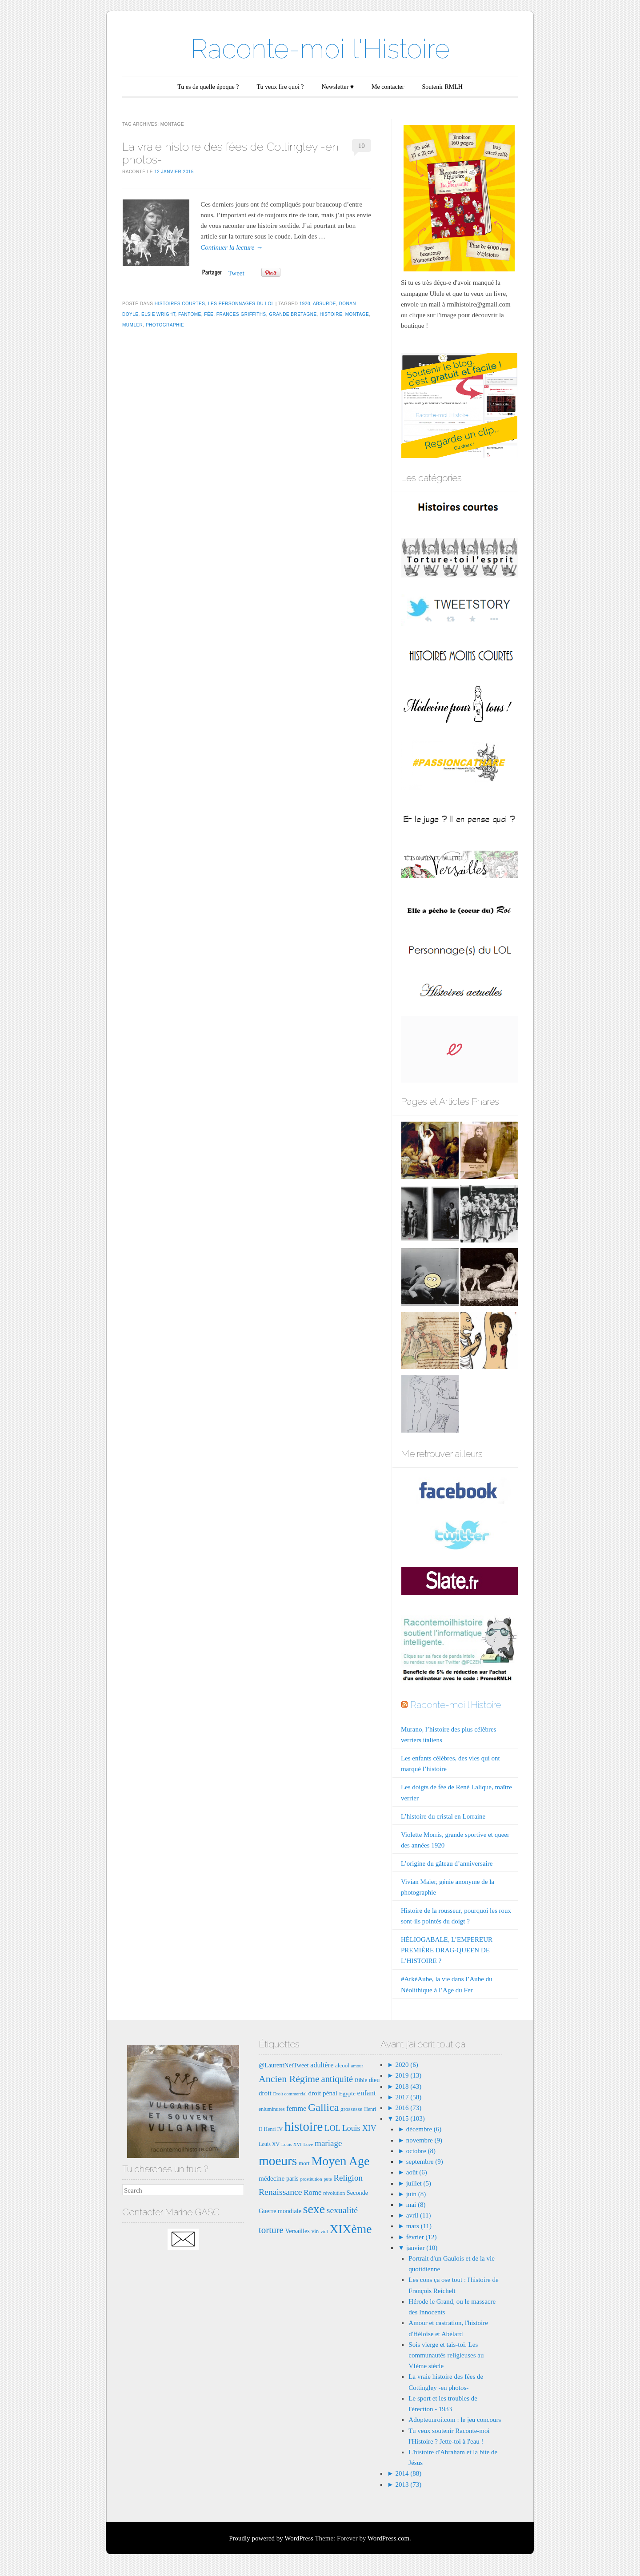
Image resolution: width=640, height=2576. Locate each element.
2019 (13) (408, 2075)
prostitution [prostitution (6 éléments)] (311, 2179)
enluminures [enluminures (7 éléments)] (272, 2109)
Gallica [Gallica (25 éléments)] (323, 2107)
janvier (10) (421, 2247)
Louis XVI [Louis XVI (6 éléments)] (291, 2144)
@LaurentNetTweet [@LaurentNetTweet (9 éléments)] (284, 2065)
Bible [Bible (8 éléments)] (361, 2080)
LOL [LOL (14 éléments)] (332, 2128)
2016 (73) (408, 2107)
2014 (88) (408, 2473)
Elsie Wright (158, 314)
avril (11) (418, 2215)
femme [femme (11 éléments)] (296, 2108)
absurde (324, 303)
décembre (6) (424, 2129)
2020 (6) (406, 2064)
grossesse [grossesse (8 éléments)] (351, 2109)
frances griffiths (241, 314)
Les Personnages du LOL (241, 303)
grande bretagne (292, 314)
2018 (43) (408, 2086)
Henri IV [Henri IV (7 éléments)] (273, 2129)
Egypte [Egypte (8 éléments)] (347, 2093)
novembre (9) (424, 2140)
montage (357, 314)
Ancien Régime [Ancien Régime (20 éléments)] (289, 2078)
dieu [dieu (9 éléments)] (374, 2079)
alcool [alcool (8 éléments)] (342, 2065)
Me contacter (388, 87)
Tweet (236, 273)
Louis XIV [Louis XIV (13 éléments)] (359, 2128)
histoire (331, 314)
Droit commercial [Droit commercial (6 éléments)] (289, 2093)
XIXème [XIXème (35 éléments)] (350, 2229)
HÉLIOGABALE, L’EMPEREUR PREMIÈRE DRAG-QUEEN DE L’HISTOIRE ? (446, 1950)
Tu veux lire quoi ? (280, 87)
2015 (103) (409, 2118)
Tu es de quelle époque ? (208, 87)
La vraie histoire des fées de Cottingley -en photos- (230, 153)
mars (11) (419, 2226)
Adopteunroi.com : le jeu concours (454, 2419)
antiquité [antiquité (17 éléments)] (337, 2079)
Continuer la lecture (231, 247)
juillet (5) (418, 2183)
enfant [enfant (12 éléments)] (366, 2093)
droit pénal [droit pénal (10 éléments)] (322, 2093)
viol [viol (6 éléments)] (324, 2231)
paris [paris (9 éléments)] (292, 2178)
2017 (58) (408, 2097)
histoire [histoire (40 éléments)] (303, 2126)
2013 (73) (408, 2484)
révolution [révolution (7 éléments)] (334, 2193)
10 (361, 145)
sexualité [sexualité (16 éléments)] (342, 2210)
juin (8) (416, 2194)
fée (208, 314)
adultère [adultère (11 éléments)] (321, 2065)
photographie (165, 324)
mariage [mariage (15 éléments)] (328, 2143)
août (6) (416, 2172)
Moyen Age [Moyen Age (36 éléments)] (340, 2161)
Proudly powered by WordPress (271, 2538)
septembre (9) (424, 2161)
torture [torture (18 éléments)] (271, 2230)
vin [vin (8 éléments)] (315, 2231)
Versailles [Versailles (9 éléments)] (297, 2230)
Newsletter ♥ (338, 87)
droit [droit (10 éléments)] (265, 2093)
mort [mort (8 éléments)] (304, 2163)
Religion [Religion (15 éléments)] (348, 2177)
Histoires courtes (180, 303)
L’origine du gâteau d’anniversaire (446, 1863)
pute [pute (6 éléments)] (328, 2179)
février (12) (421, 2237)
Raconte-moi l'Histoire (320, 48)
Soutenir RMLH (442, 87)
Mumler (132, 324)
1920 (305, 303)
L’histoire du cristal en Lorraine (443, 1816)
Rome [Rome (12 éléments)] (312, 2192)
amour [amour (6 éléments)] (357, 2065)
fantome (189, 314)
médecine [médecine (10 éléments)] (271, 2178)
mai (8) (416, 2204)
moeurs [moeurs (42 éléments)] (278, 2161)
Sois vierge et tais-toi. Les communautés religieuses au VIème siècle (446, 2355)
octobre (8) (421, 2150)
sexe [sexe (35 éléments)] (314, 2209)
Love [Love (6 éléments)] (308, 2144)
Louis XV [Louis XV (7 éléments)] (269, 2144)
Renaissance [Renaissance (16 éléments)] (280, 2192)
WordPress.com (388, 2538)
